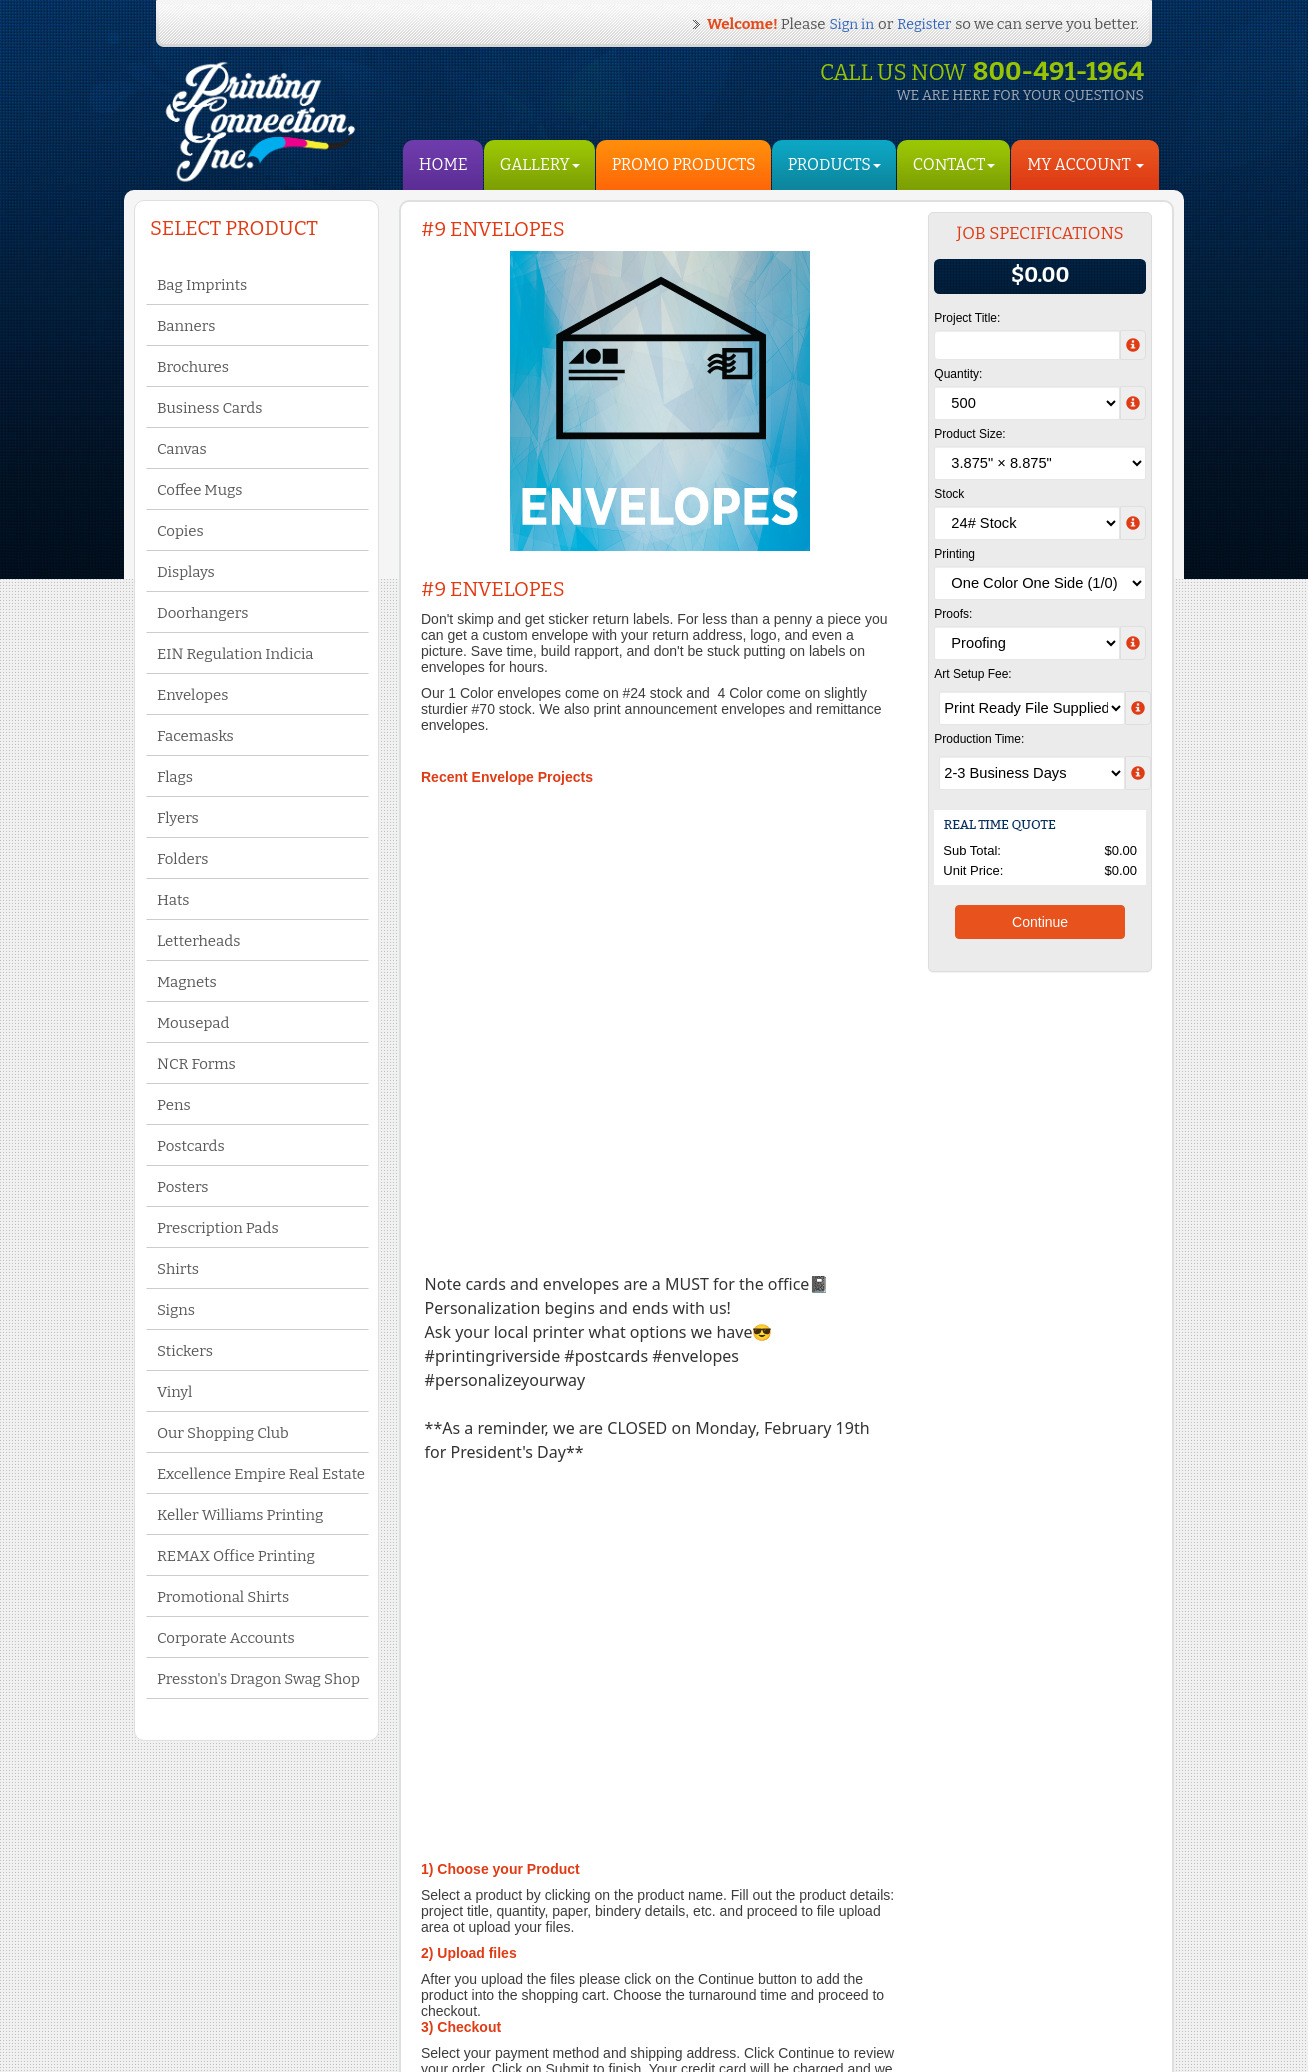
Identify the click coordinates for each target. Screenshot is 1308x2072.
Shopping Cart (387, 1987)
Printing (954, 554)
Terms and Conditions (237, 1950)
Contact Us (208, 1970)
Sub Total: (972, 850)
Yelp (555, 1970)
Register (924, 24)
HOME (443, 164)
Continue (1040, 922)
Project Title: (967, 318)
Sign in (852, 24)
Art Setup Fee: (972, 674)
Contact (954, 164)
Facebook (570, 1950)
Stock (949, 494)
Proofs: (953, 614)
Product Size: (969, 434)
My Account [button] (1085, 164)
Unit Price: (973, 870)
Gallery (540, 164)
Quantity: (958, 374)
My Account (380, 1967)
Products (834, 164)
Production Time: (979, 739)
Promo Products (684, 164)
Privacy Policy (216, 1990)
